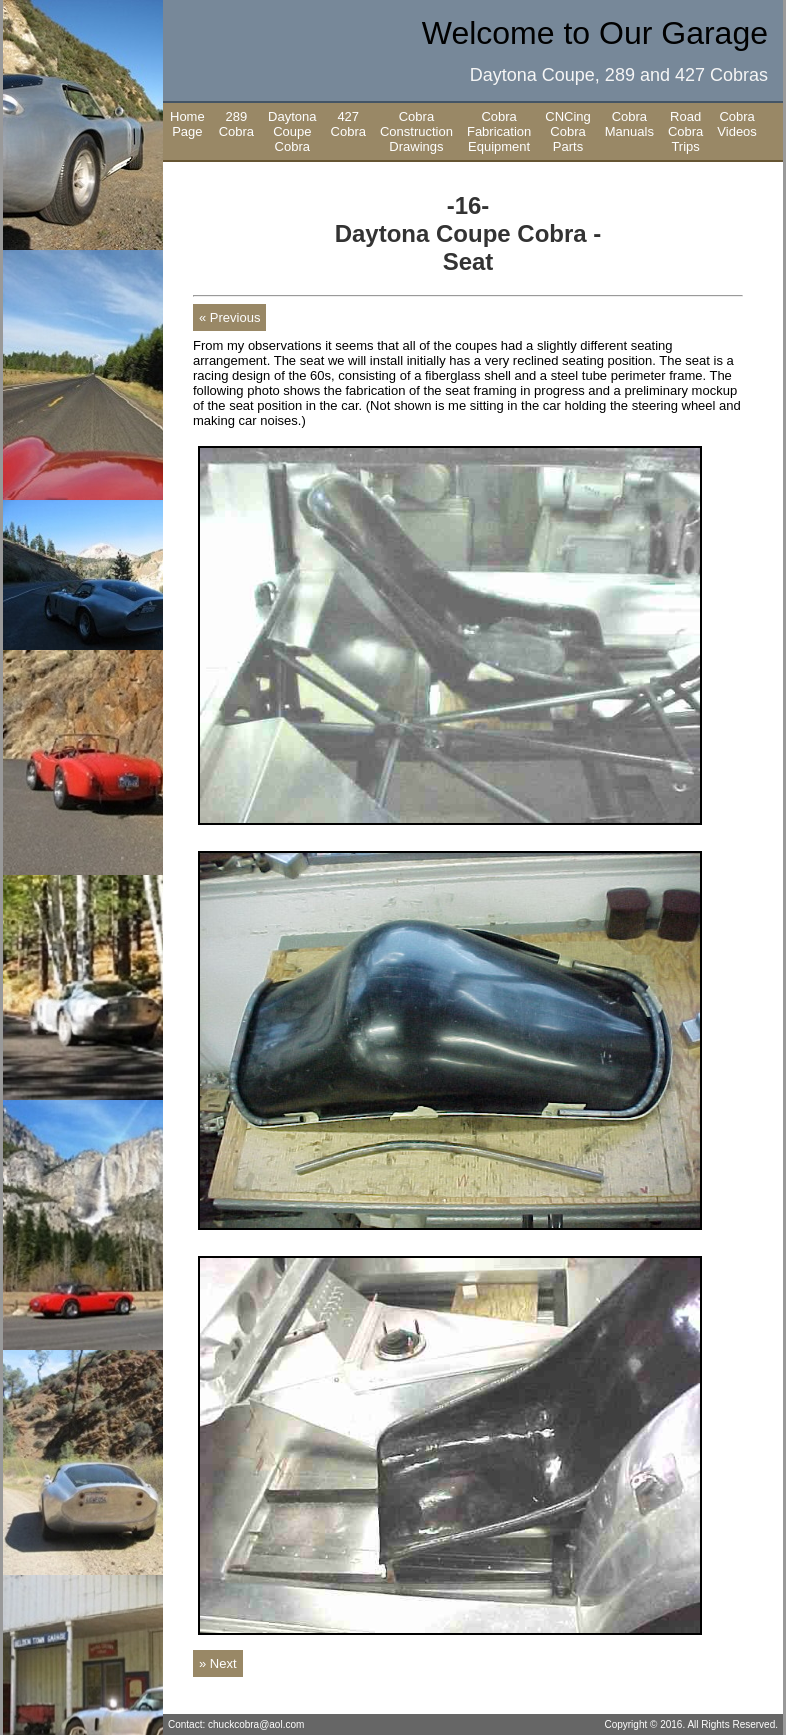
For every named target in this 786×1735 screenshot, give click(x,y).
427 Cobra (348, 124)
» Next (218, 1663)
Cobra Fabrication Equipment (499, 131)
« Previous (229, 317)
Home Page (187, 124)
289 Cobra (236, 124)
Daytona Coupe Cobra (292, 131)
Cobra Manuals (629, 124)
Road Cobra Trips (685, 131)
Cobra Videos (737, 124)
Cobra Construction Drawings (416, 131)
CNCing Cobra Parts (568, 131)
